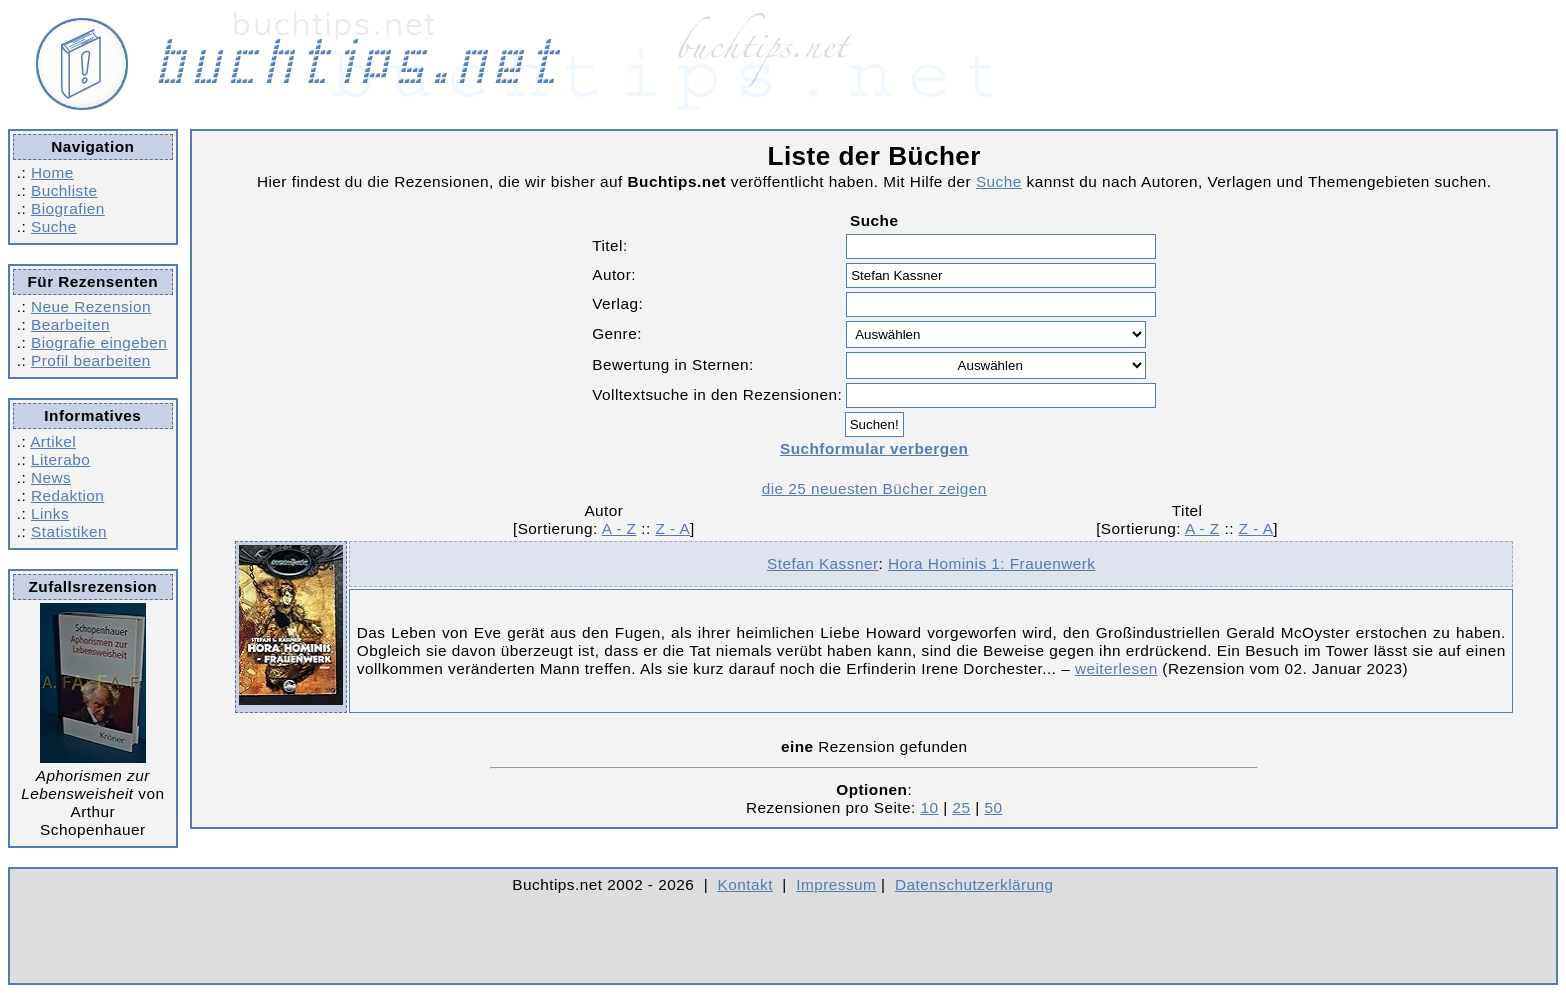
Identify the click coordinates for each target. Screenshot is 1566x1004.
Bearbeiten (70, 324)
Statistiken (69, 531)
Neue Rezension (91, 306)
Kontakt (745, 884)
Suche (54, 226)
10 (930, 807)
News (51, 477)
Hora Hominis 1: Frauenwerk (991, 563)
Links (50, 513)
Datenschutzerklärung (974, 884)
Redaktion (67, 495)
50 (993, 807)
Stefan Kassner (822, 563)
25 (961, 807)
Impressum (836, 884)
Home (52, 172)
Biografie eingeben (99, 342)
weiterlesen (1116, 668)
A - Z (619, 528)
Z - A (672, 528)
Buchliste (64, 190)
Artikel (53, 441)
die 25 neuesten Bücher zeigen (874, 488)
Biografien (68, 208)
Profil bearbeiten (91, 360)
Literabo (60, 459)
